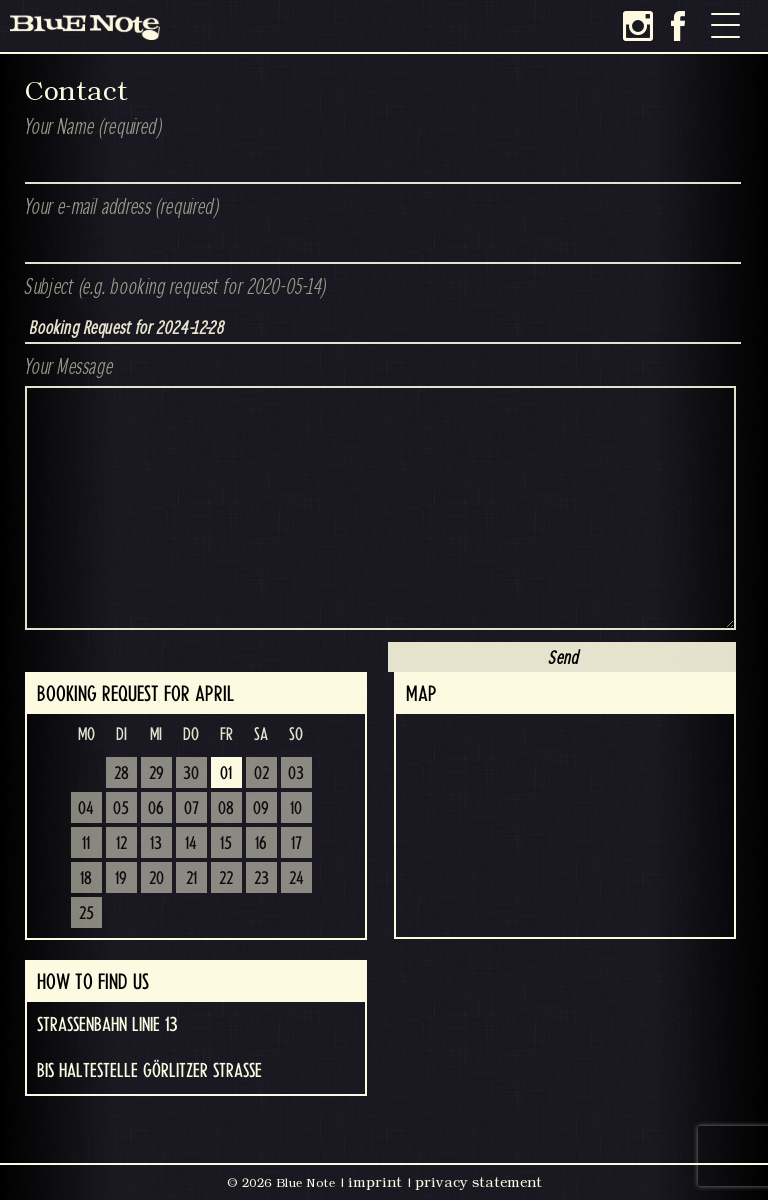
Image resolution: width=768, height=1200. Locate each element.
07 (191, 809)
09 (261, 809)
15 (226, 844)
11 (86, 844)
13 (156, 844)
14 (191, 844)
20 (156, 879)
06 (156, 809)
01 (226, 774)
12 (121, 844)
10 (296, 809)
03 (296, 774)
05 (121, 809)
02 (261, 774)
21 (191, 879)
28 (121, 774)
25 (86, 914)
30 (191, 774)
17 (296, 844)
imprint (375, 1182)
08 (226, 809)
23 (261, 879)
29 (156, 774)
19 (121, 879)
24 (296, 879)
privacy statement (478, 1182)
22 (226, 879)
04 (86, 809)
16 (261, 844)
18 (86, 879)
